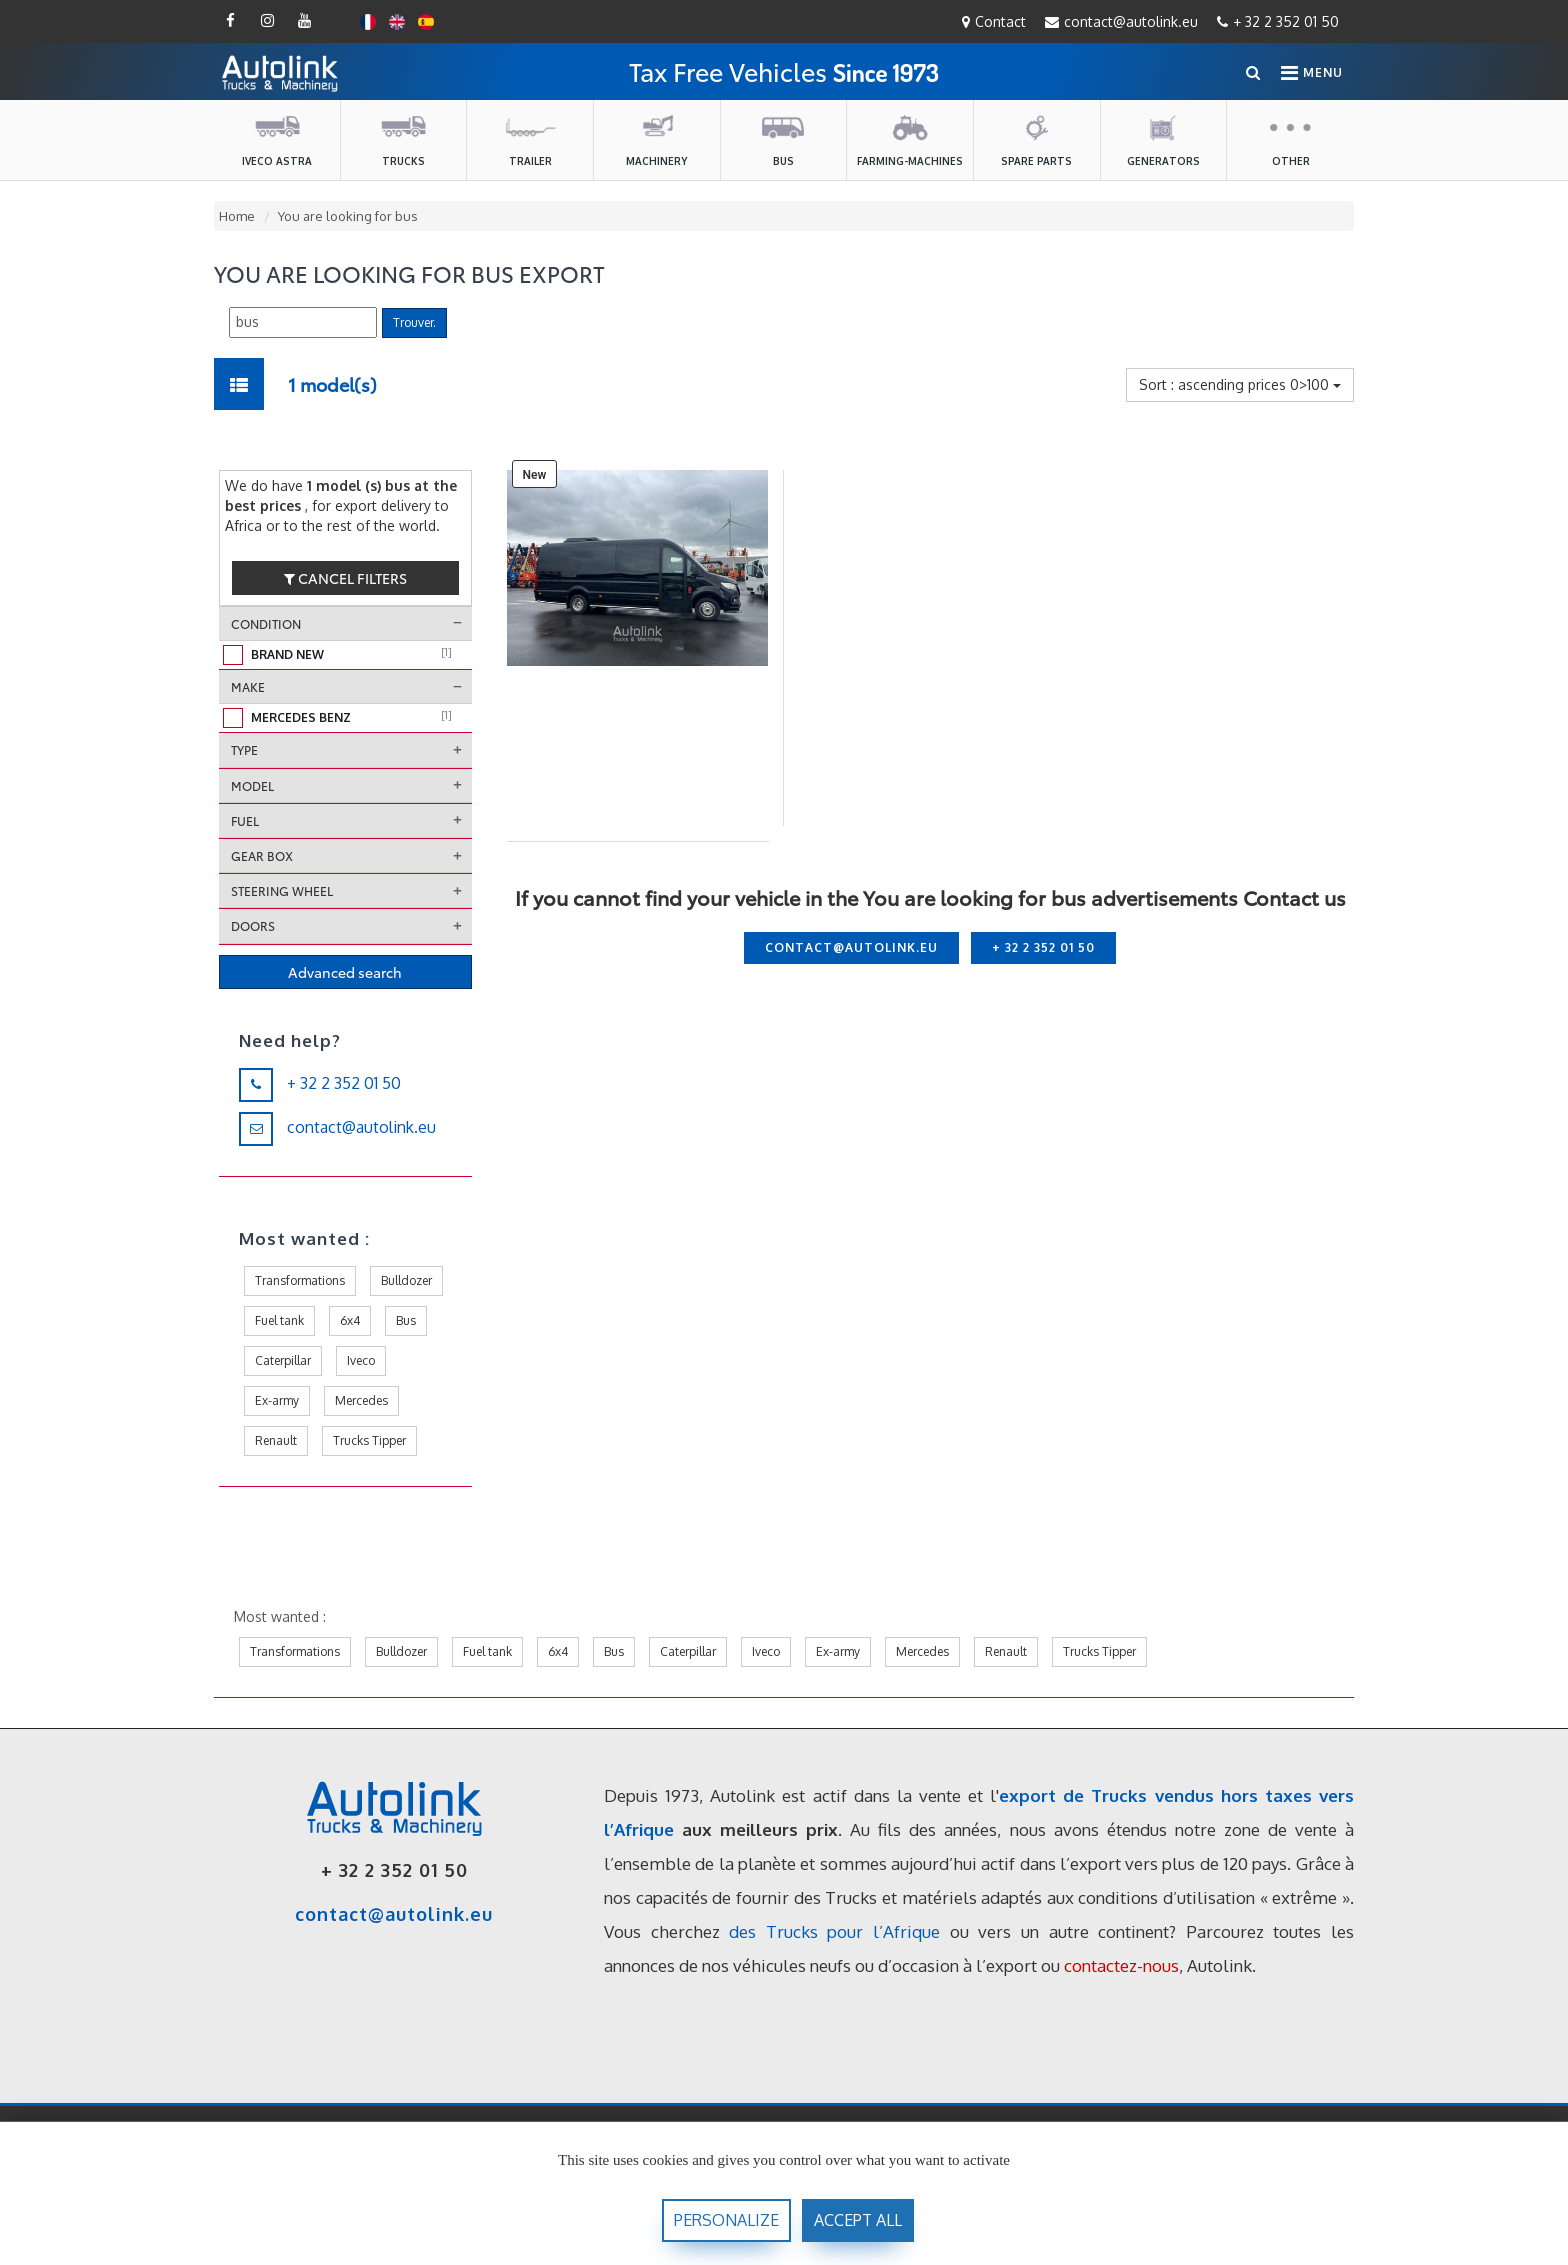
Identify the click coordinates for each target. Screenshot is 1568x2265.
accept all (858, 2220)
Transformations (300, 1280)
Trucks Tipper (369, 1440)
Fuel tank (279, 1320)
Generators (1163, 139)
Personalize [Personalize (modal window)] (726, 2220)
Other (1291, 139)
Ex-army (277, 1400)
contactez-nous (1121, 1965)
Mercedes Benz (351, 716)
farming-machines (910, 139)
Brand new (351, 653)
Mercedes (361, 1400)
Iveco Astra (277, 139)
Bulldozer (406, 1280)
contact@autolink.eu (1121, 21)
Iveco (361, 1360)
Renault (276, 1440)
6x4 (350, 1320)
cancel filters (345, 578)
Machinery (656, 139)
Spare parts (1036, 139)
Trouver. (414, 322)
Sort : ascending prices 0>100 (1240, 384)
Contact (994, 21)
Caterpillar (283, 1360)
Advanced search (345, 972)
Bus (783, 139)
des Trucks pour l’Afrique (834, 1931)
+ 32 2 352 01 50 (1278, 21)
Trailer (530, 139)
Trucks (403, 139)
